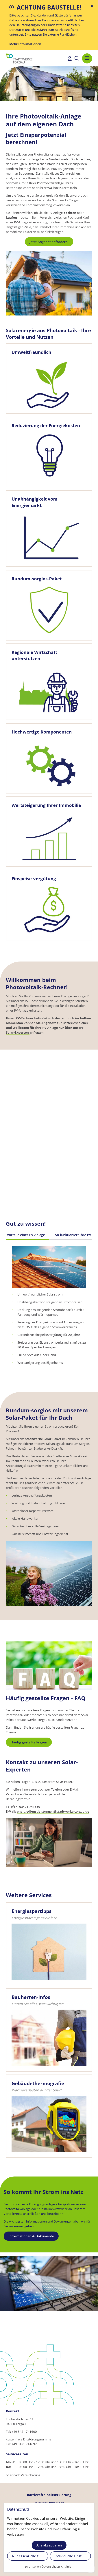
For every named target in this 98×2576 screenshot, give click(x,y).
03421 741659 (29, 1807)
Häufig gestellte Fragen (29, 1742)
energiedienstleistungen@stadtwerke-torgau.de (53, 1811)
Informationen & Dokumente (31, 2236)
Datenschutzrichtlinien (57, 2566)
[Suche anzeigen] (77, 58)
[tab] (29, 1234)
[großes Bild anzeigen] (49, 283)
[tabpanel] (49, 1305)
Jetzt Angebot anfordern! (49, 242)
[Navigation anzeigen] (87, 58)
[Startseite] (19, 58)
